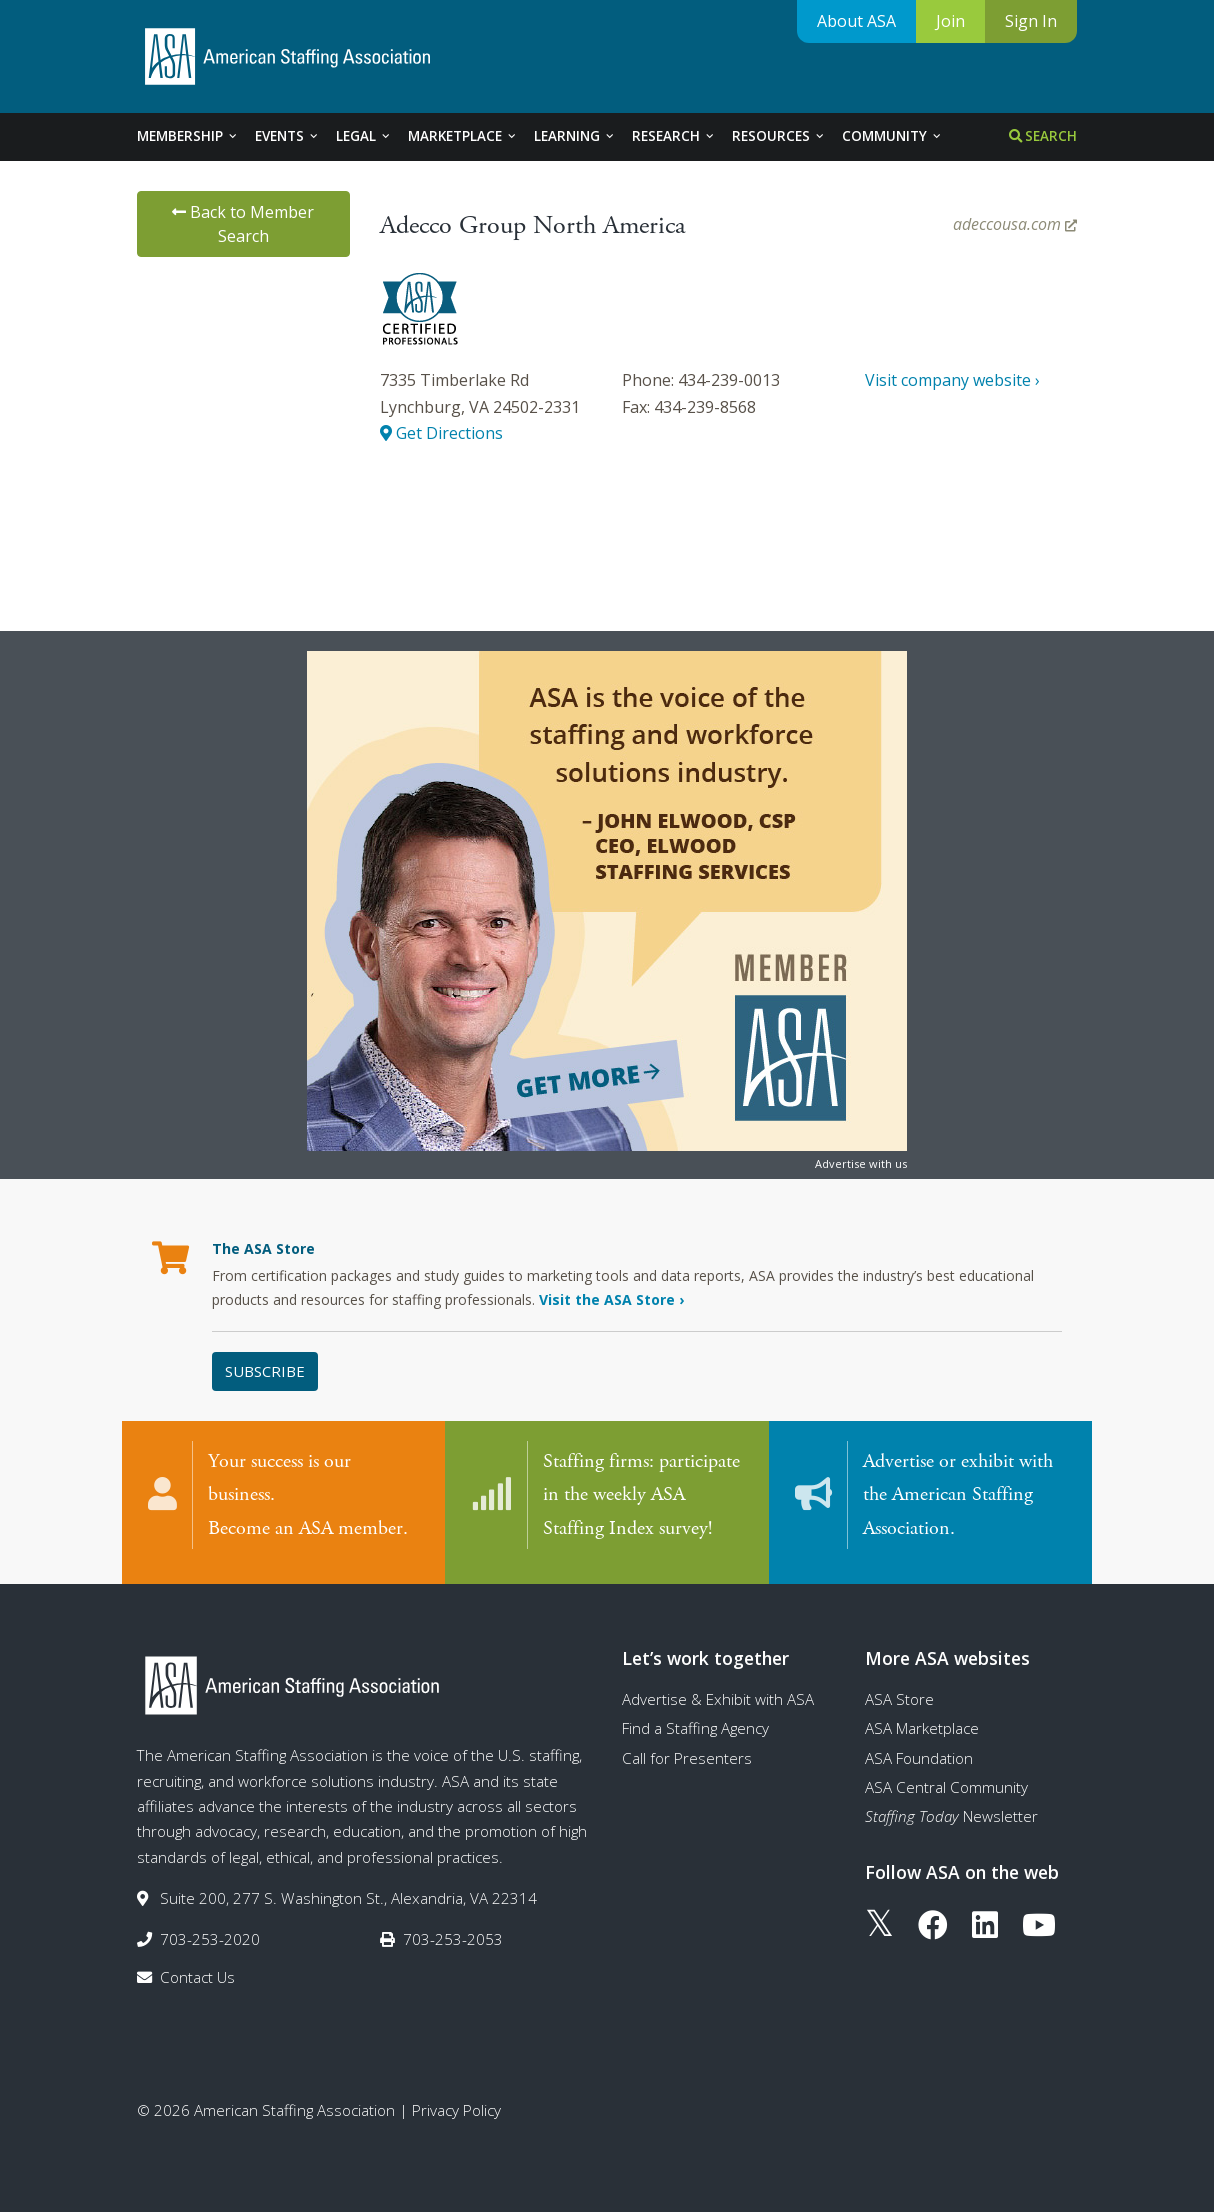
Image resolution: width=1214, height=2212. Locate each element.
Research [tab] (674, 136)
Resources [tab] (779, 136)
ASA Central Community (946, 1779)
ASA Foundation (919, 1750)
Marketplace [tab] (463, 136)
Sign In (1031, 21)
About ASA (856, 21)
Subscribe (265, 1371)
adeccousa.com (1015, 224)
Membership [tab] (188, 136)
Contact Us (197, 1969)
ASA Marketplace (922, 1721)
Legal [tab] (364, 136)
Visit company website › (952, 380)
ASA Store (899, 1691)
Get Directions (441, 433)
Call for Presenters (687, 1750)
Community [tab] (892, 136)
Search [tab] (1043, 136)
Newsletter (951, 1809)
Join (950, 21)
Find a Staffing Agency (695, 1721)
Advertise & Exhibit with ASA (718, 1691)
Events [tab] (287, 136)
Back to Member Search (243, 224)
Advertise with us (861, 1163)
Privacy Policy (456, 2102)
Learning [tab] (575, 136)
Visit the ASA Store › (611, 1299)
